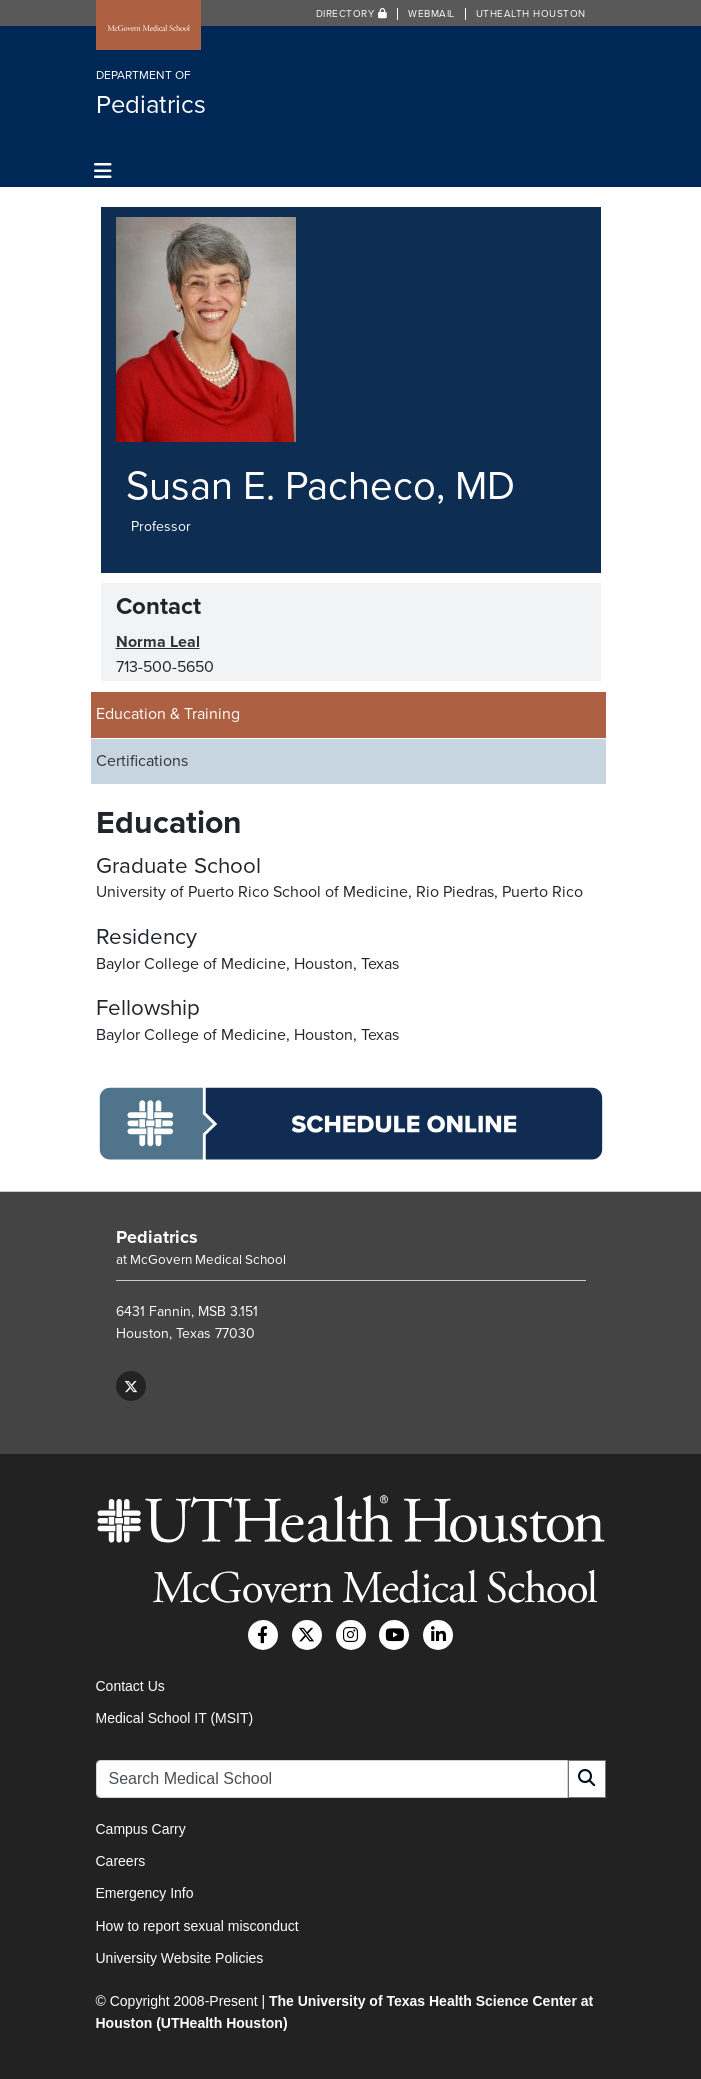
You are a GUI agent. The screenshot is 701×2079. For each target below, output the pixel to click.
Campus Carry (141, 1829)
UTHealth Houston (531, 14)
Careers (121, 1861)
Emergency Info (145, 1893)
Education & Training (168, 714)
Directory (352, 14)
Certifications (142, 761)
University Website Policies (180, 1958)
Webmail (431, 14)
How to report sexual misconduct (197, 1926)
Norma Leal (158, 642)
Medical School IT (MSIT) (175, 1718)
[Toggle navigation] (103, 171)
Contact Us (130, 1686)
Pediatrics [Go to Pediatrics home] (157, 1237)
